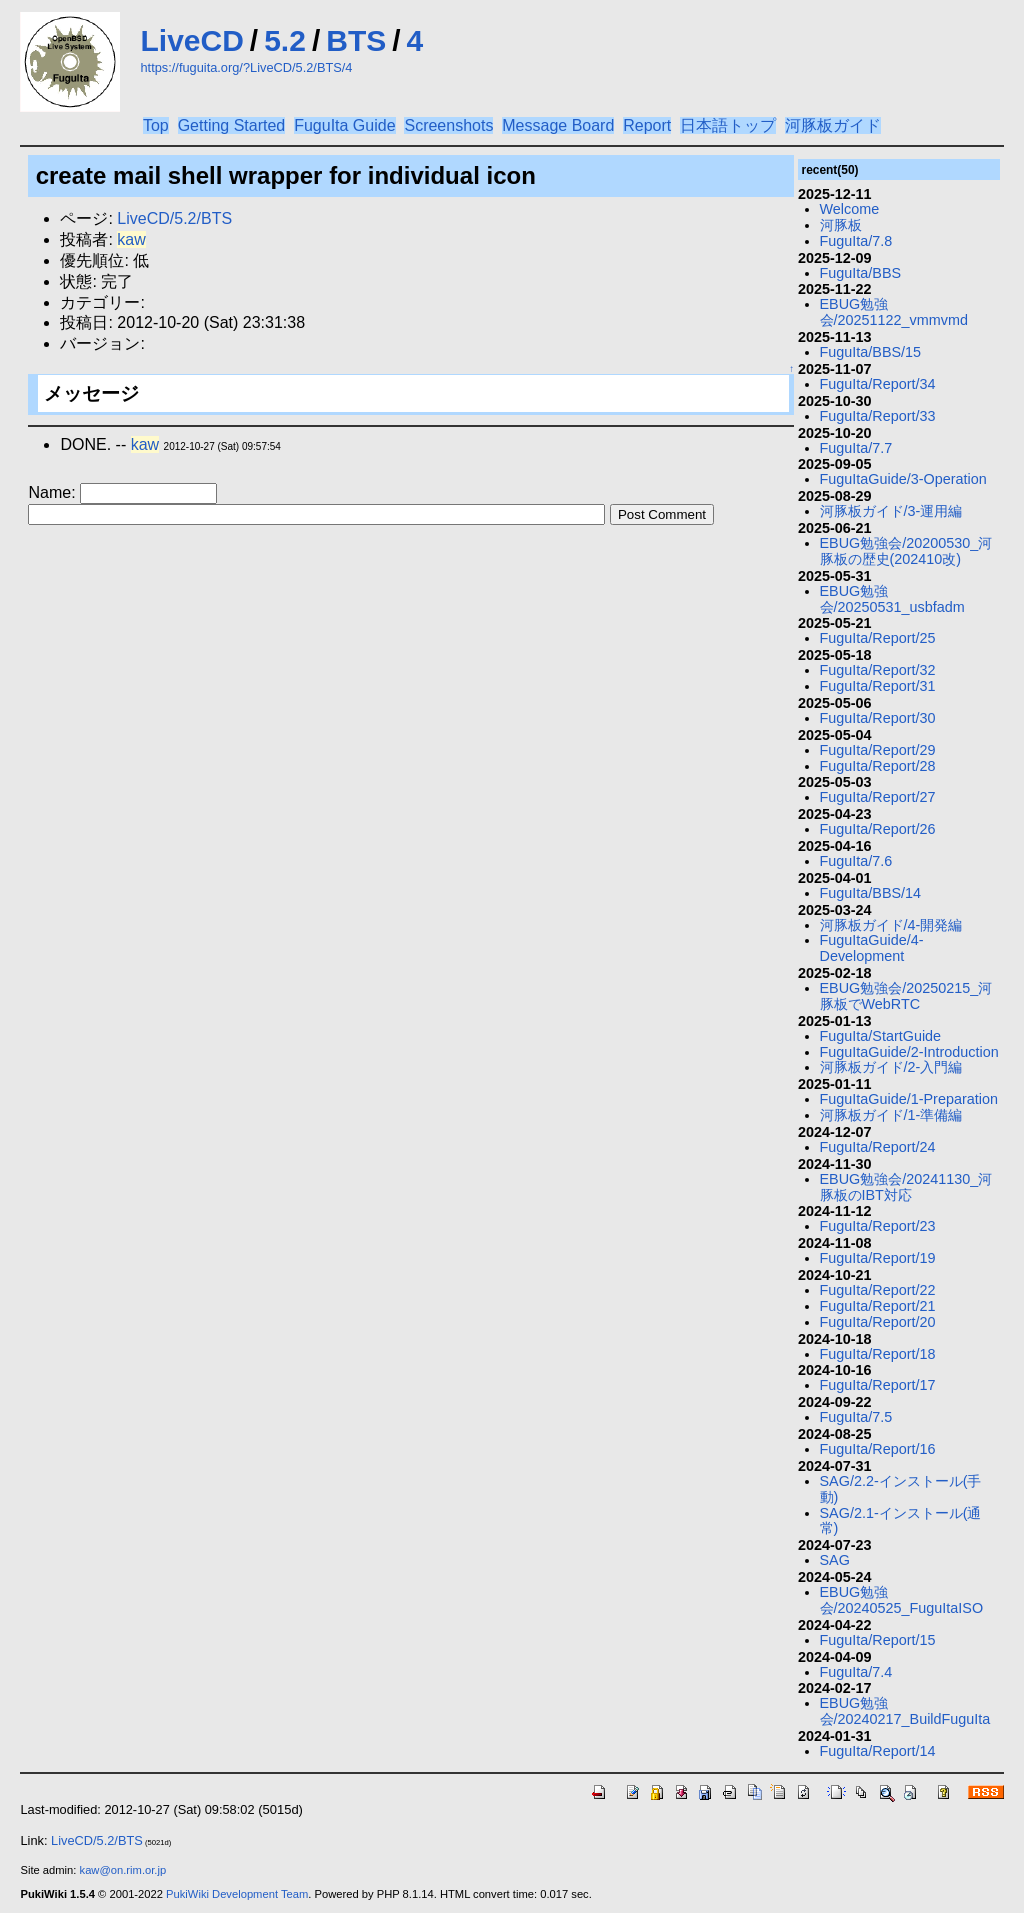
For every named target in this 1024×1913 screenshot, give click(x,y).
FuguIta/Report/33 (878, 416)
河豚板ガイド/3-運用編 (891, 511)
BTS (356, 40)
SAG (835, 1560)
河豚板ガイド (833, 125)
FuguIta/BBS (861, 273)
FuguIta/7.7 (856, 448)
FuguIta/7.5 (856, 1417)
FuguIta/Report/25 (878, 638)
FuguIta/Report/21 (878, 1306)
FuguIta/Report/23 (878, 1226)
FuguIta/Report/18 (878, 1354)
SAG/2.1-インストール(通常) (901, 1521)
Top (156, 125)
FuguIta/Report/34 (878, 384)
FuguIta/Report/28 (878, 766)
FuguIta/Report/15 (878, 1640)
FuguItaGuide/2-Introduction (909, 1052)
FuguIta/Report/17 (878, 1385)
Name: (54, 492)
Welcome (850, 209)
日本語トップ (728, 125)
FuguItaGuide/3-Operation (903, 479)
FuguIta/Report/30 (878, 718)
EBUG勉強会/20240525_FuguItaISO (902, 1600)
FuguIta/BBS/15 (871, 352)
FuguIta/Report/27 (878, 797)
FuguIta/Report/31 (878, 686)
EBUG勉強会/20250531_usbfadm (892, 599)
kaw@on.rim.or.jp (123, 1870)
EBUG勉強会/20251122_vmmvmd (894, 312)
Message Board (558, 125)
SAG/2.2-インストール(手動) (901, 1489)
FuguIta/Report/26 (878, 829)
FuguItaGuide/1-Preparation (909, 1099)
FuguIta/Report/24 (878, 1147)
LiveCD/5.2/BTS (174, 218)
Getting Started (232, 125)
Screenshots (448, 125)
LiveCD (191, 40)
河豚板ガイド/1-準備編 (891, 1115)
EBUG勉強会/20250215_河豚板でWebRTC (906, 996)
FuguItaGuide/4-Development (872, 948)
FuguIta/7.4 (856, 1672)
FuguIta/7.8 (856, 241)
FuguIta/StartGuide (881, 1036)
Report (647, 125)
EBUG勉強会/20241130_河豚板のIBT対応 (906, 1187)
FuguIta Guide (344, 125)
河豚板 (841, 225)
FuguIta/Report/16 (878, 1449)
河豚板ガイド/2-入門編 (891, 1067)
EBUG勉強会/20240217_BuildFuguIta (905, 1711)
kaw (131, 239)
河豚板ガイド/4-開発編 (891, 925)
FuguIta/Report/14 (878, 1751)
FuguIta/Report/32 (878, 670)
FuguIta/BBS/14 (871, 893)
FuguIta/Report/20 (878, 1322)
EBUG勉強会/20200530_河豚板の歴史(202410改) (906, 551)
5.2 (285, 40)
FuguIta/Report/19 (878, 1258)
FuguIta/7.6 (856, 861)
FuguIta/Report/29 (878, 750)
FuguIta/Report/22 (878, 1290)
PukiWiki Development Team (237, 1894)
